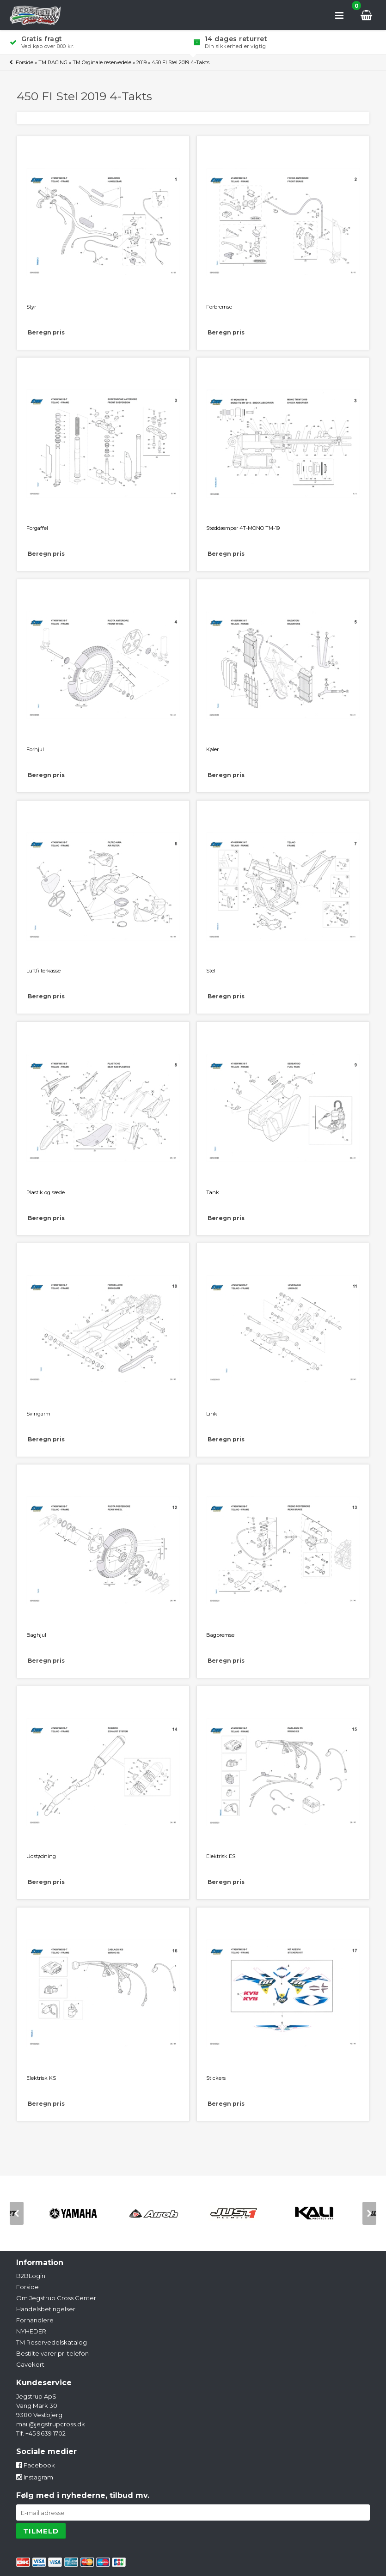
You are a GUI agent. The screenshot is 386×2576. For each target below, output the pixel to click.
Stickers (216, 2078)
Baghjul (36, 1635)
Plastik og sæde (45, 1192)
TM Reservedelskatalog (51, 2342)
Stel (210, 970)
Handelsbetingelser (45, 2309)
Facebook (35, 2465)
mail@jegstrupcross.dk (50, 2424)
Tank (212, 1192)
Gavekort (30, 2364)
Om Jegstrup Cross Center (56, 2298)
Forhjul (35, 749)
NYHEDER (31, 2331)
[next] (369, 2213)
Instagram (34, 2477)
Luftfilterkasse (43, 970)
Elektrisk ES (220, 1856)
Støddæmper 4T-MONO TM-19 (243, 528)
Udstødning (41, 1856)
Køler (212, 749)
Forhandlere (35, 2320)
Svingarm (38, 1413)
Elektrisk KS (41, 2078)
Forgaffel (37, 528)
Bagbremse (220, 1635)
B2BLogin (30, 2275)
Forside (24, 62)
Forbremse (219, 307)
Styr (31, 307)
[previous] (17, 2213)
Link (211, 1413)
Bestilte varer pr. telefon (52, 2353)
